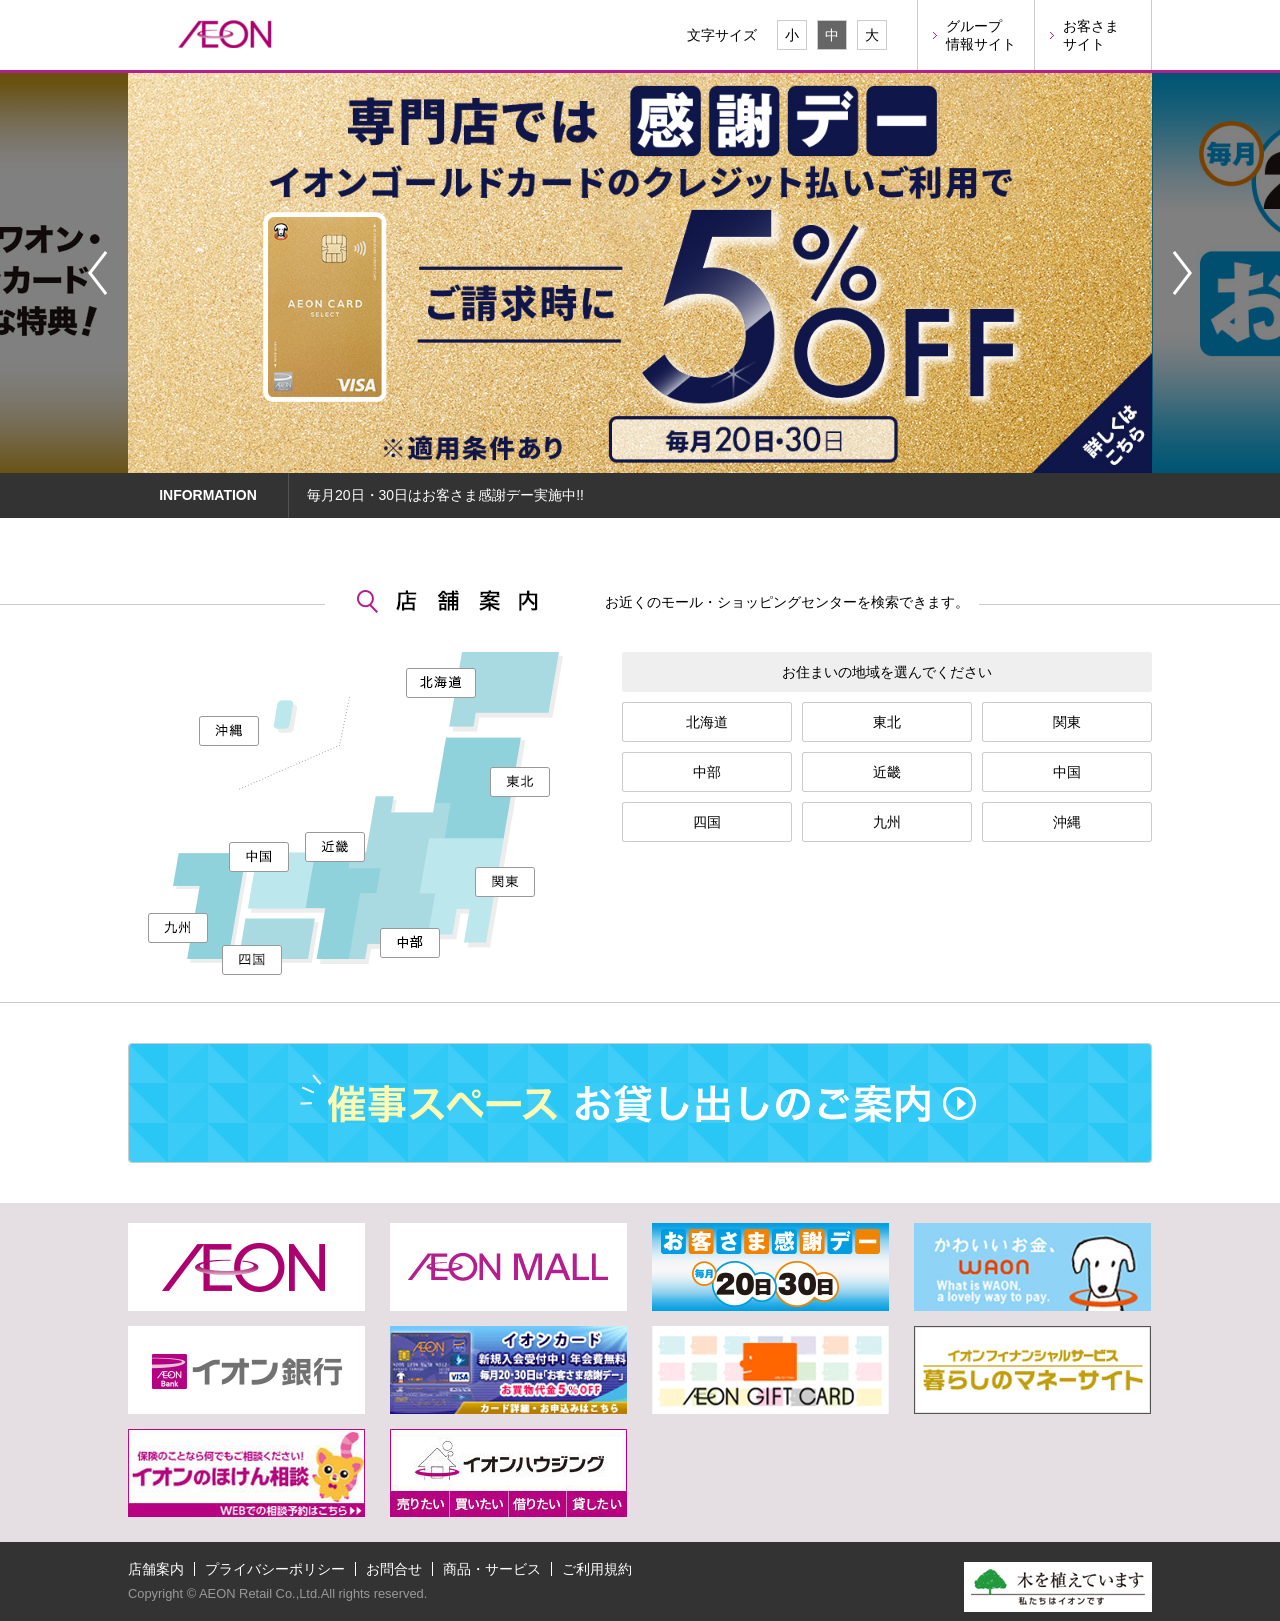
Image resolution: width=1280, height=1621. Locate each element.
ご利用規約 (597, 1569)
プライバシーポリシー (275, 1569)
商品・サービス (492, 1569)
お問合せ (394, 1569)
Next (1182, 273)
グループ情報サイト (981, 35)
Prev (97, 273)
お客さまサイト (1091, 35)
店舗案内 (156, 1569)
